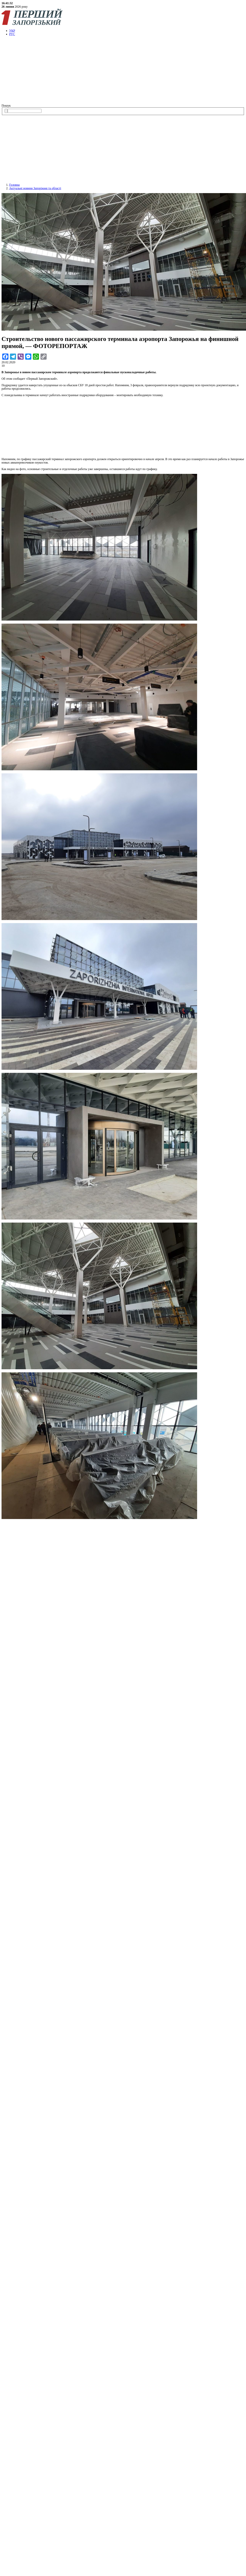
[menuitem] (126, 30)
